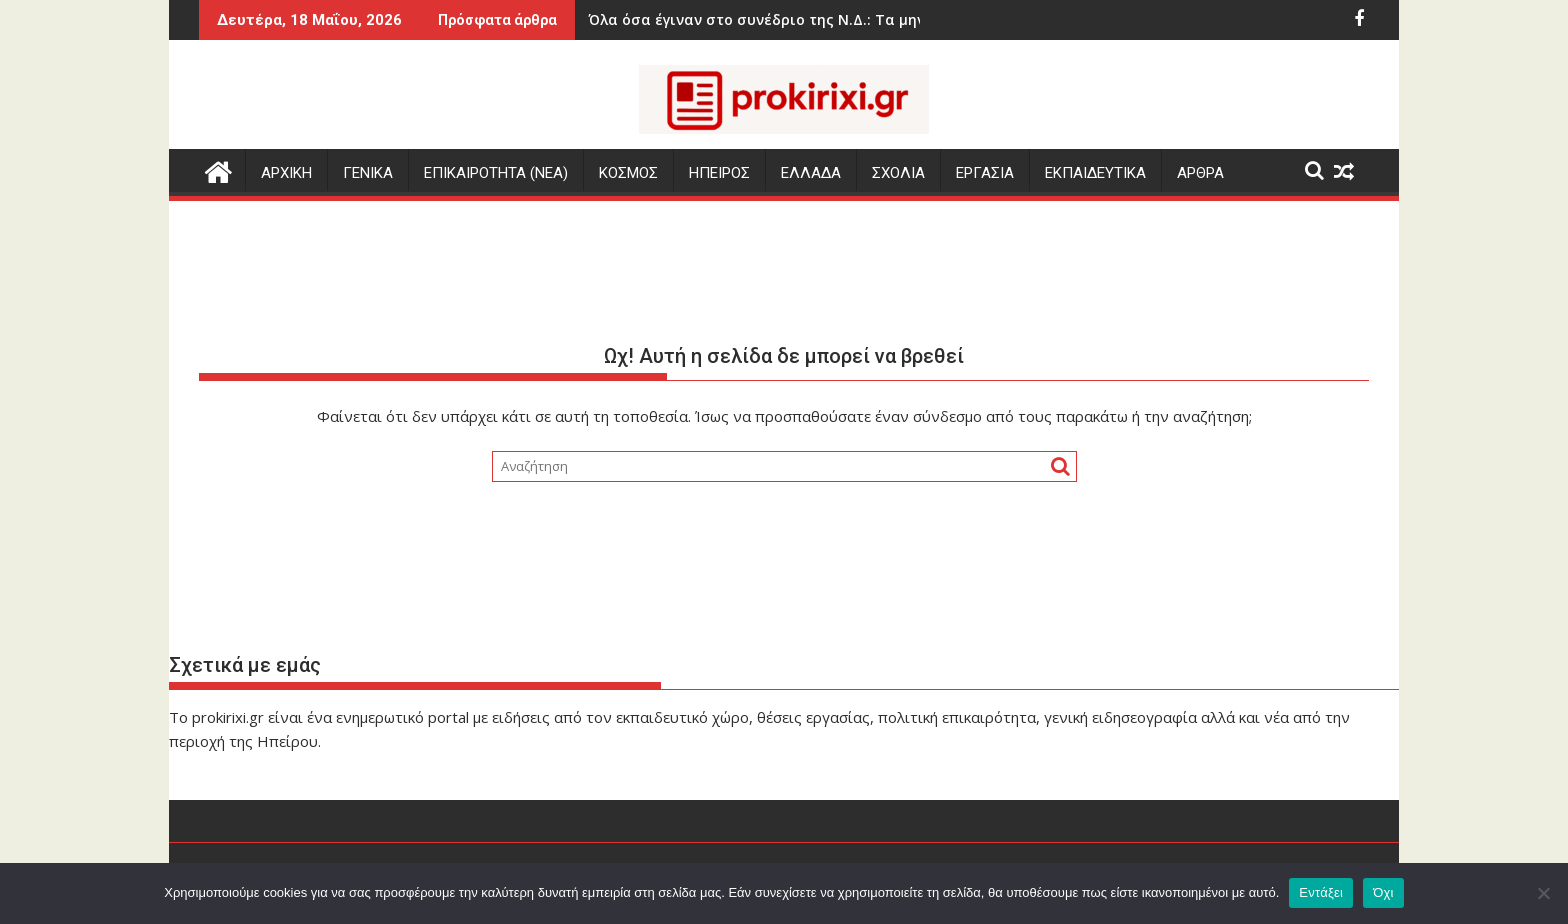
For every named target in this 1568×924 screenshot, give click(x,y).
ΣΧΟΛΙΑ (898, 173)
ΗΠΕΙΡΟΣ (719, 173)
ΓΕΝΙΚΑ (368, 173)
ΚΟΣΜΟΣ (628, 173)
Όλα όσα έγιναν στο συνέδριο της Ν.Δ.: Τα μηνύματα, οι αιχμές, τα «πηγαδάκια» (784, 19)
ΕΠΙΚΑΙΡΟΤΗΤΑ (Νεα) (496, 173)
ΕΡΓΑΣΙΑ (985, 173)
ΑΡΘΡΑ (1200, 173)
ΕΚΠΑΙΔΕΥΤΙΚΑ (1095, 173)
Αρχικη (286, 173)
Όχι (1383, 892)
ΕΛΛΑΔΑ (811, 173)
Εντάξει (1321, 892)
